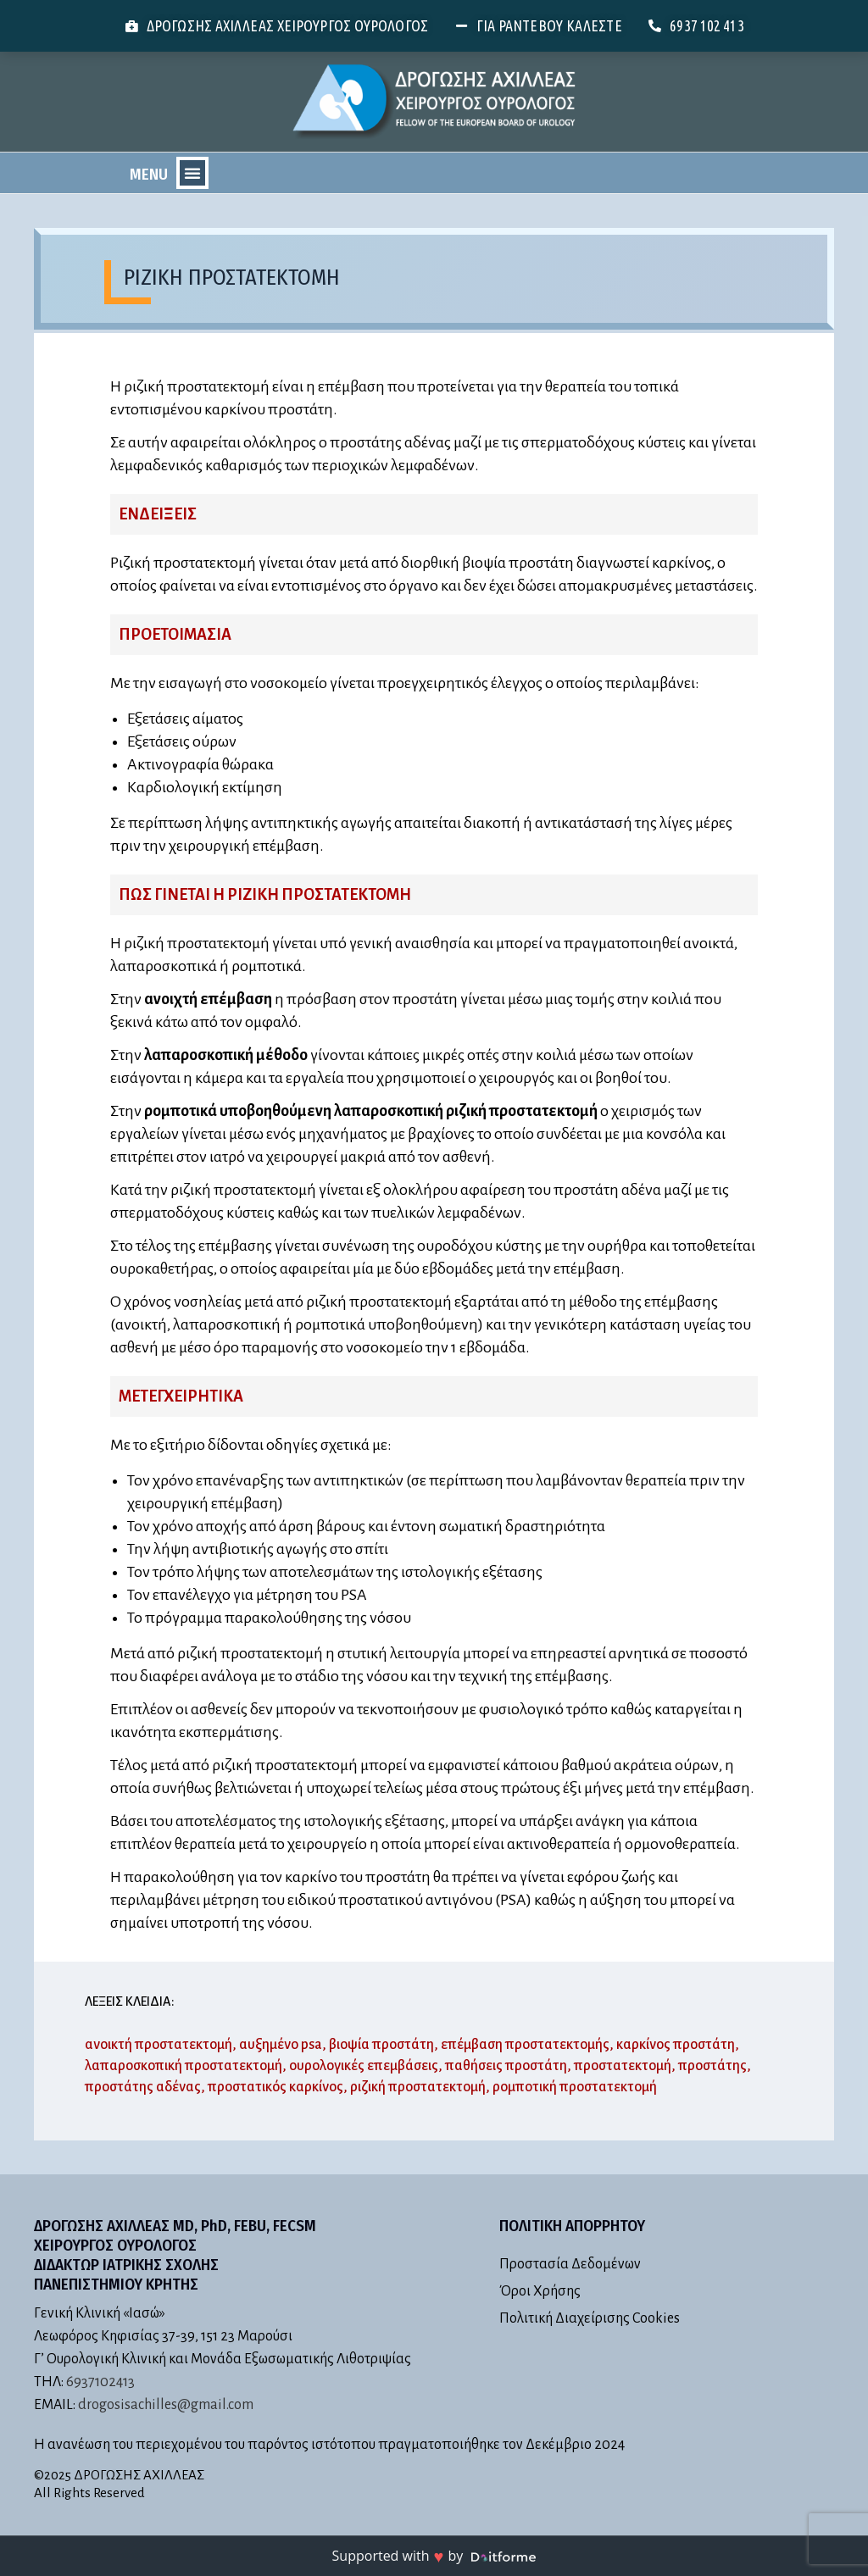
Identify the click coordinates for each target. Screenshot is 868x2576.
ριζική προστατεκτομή (418, 2087)
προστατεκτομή (622, 2066)
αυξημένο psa (280, 2044)
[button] (192, 173)
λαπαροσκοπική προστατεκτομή (183, 2066)
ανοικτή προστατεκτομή (158, 2044)
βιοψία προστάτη (381, 2044)
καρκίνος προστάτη (675, 2044)
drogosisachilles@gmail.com (165, 2404)
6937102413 (100, 2382)
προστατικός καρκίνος (275, 2087)
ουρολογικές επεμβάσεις (363, 2066)
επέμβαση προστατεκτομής (525, 2044)
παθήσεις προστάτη (506, 2066)
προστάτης (712, 2066)
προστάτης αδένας (143, 2087)
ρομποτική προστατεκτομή (574, 2087)
